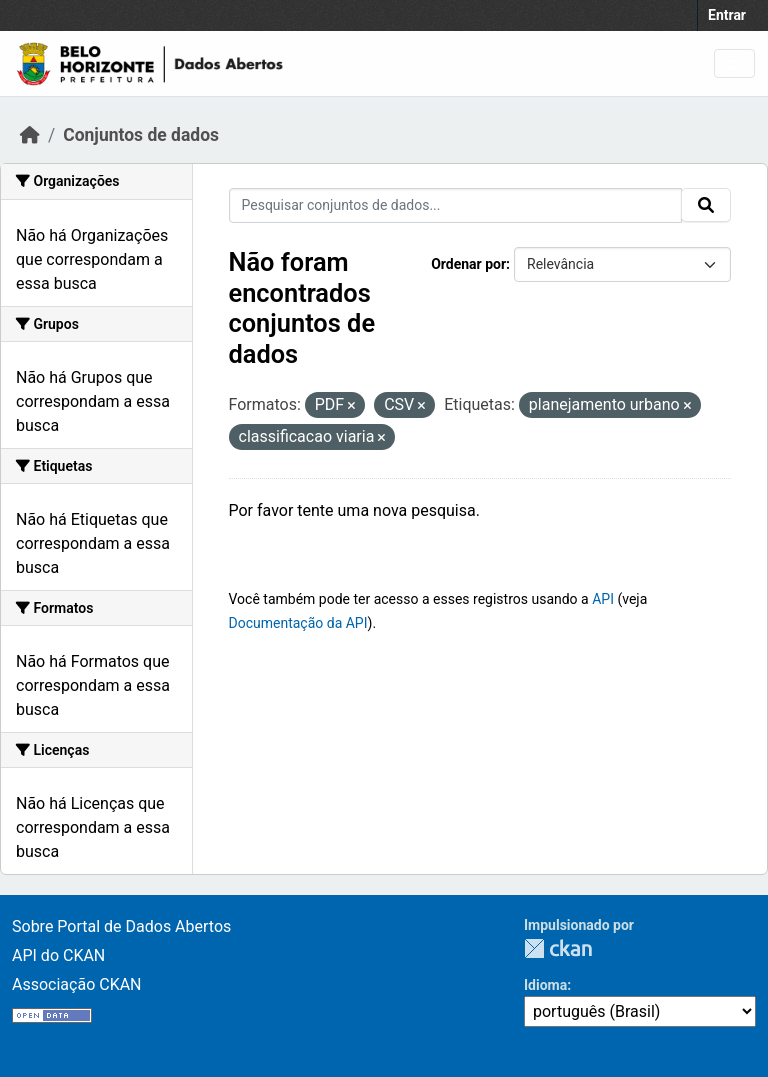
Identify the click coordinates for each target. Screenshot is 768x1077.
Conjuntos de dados (141, 135)
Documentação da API (298, 623)
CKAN (558, 948)
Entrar (727, 15)
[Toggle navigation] (734, 63)
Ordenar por (468, 264)
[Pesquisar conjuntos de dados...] (456, 205)
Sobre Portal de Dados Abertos (121, 926)
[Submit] (706, 205)
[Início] (30, 135)
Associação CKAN (77, 984)
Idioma (545, 985)
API (603, 599)
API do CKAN (58, 955)
